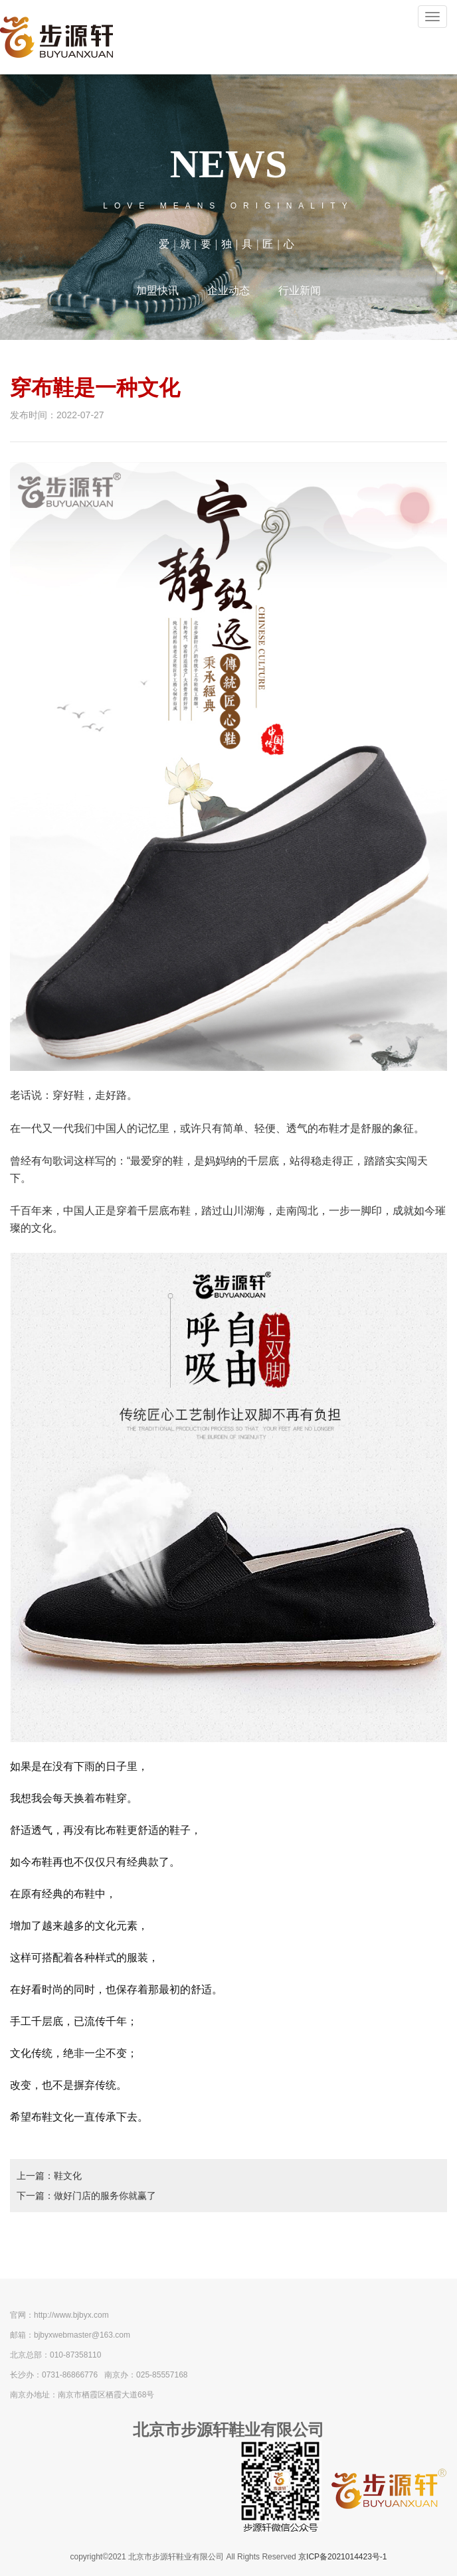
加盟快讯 (157, 290)
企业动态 (228, 290)
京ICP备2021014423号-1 (342, 2556)
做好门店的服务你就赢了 (105, 2195)
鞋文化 (68, 2175)
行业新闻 (299, 290)
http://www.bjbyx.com (71, 2315)
